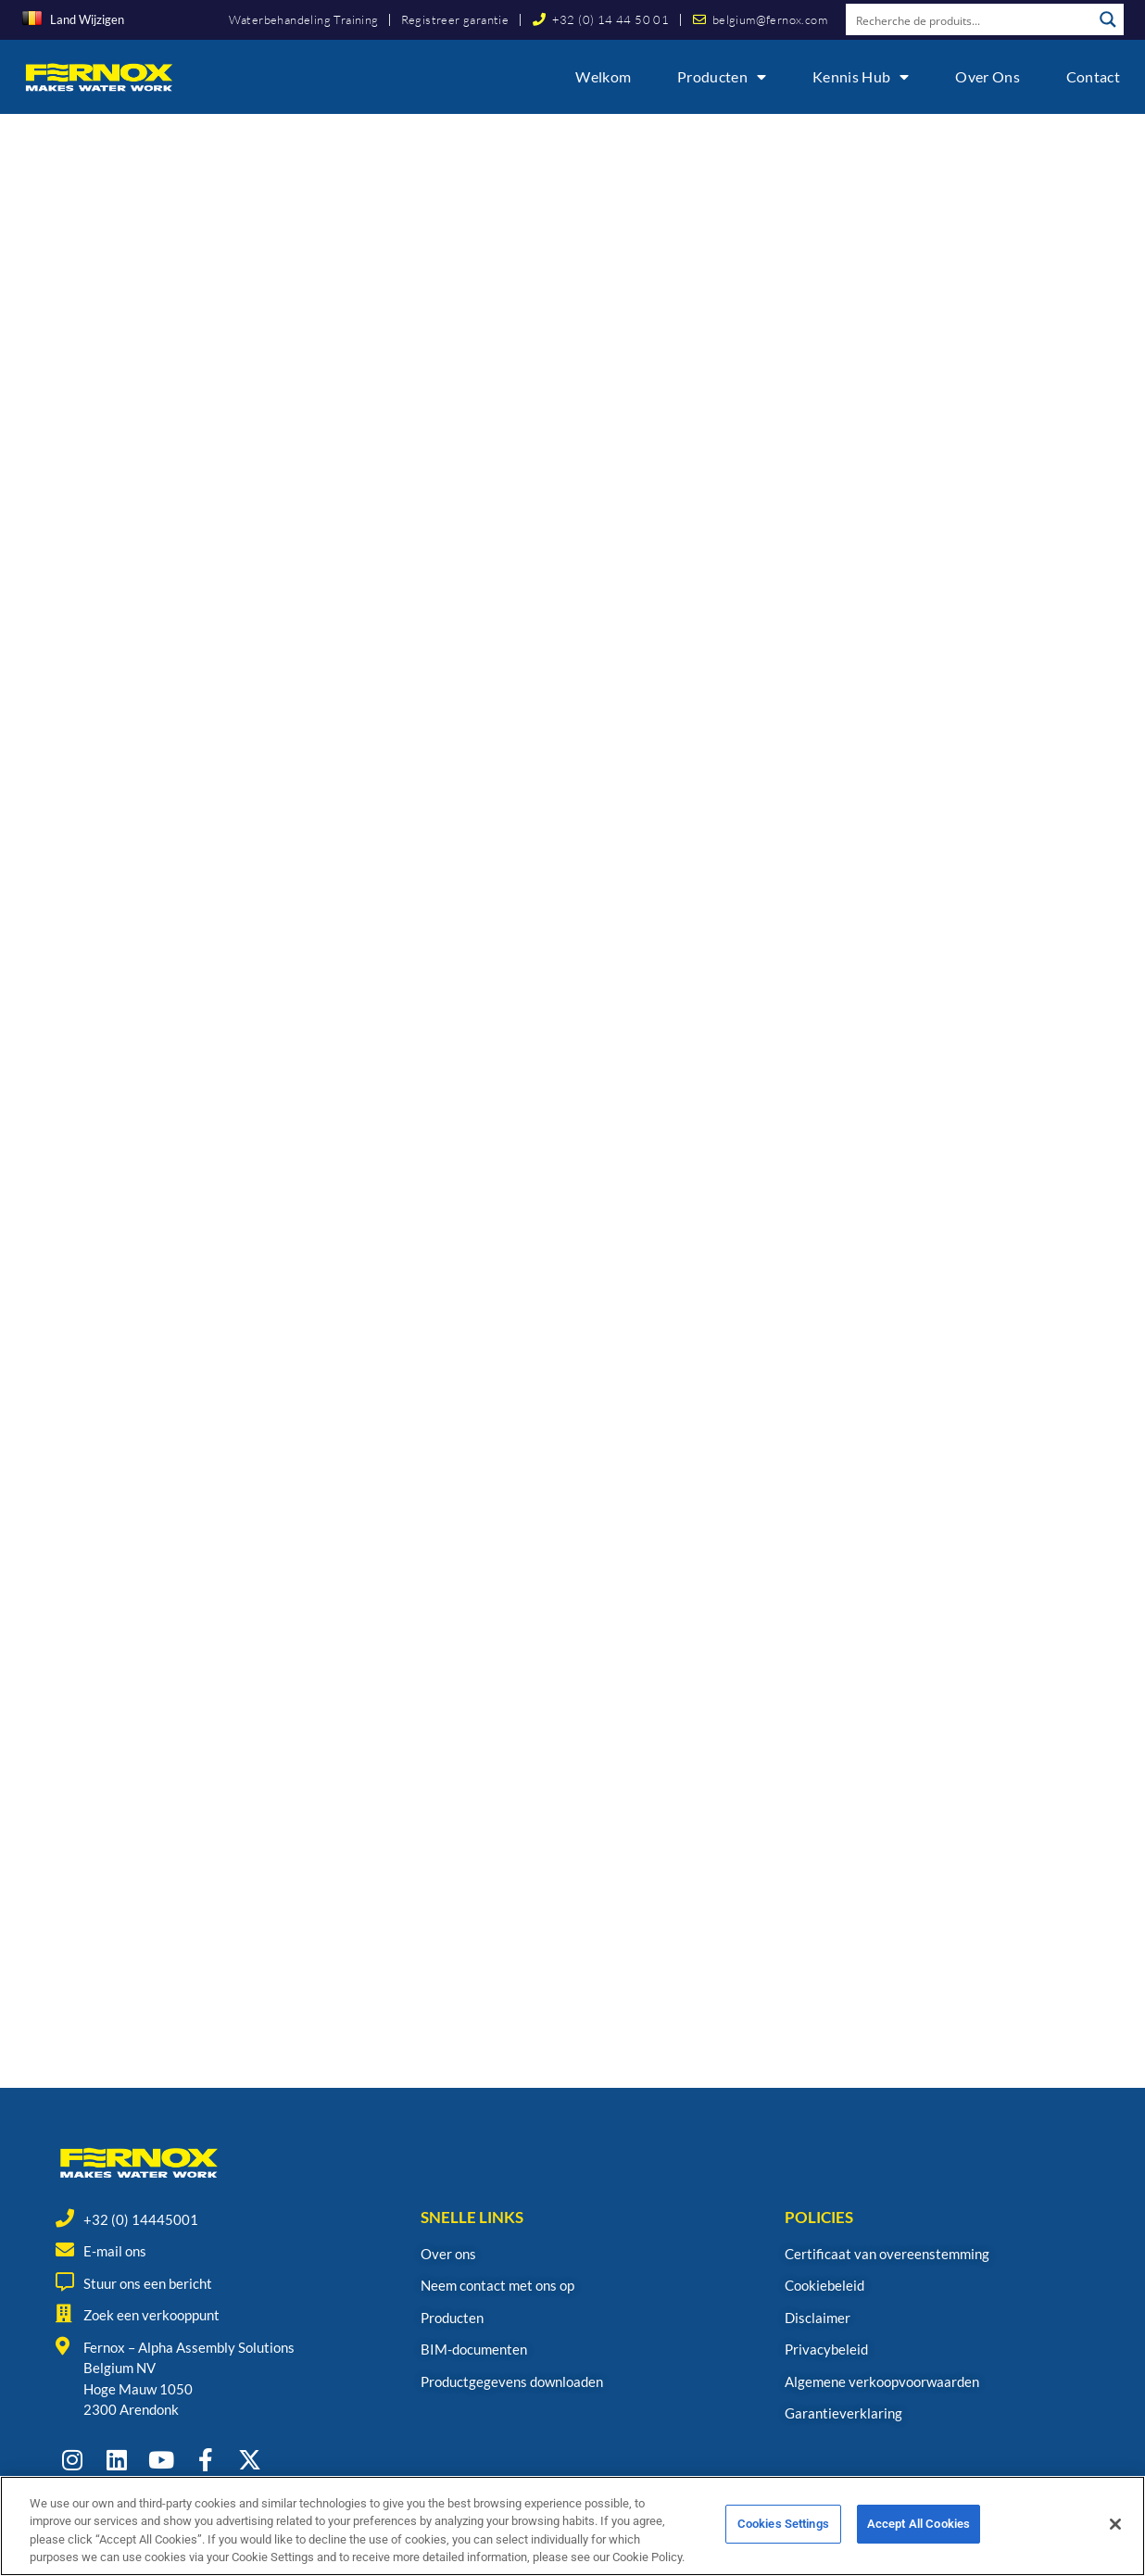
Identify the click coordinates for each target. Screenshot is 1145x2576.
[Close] (1115, 2524)
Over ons (987, 76)
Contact (1093, 76)
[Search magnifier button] (1108, 19)
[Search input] (970, 19)
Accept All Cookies (918, 2525)
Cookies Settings (783, 2525)
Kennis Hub (860, 77)
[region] (572, 2526)
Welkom (603, 76)
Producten (721, 77)
